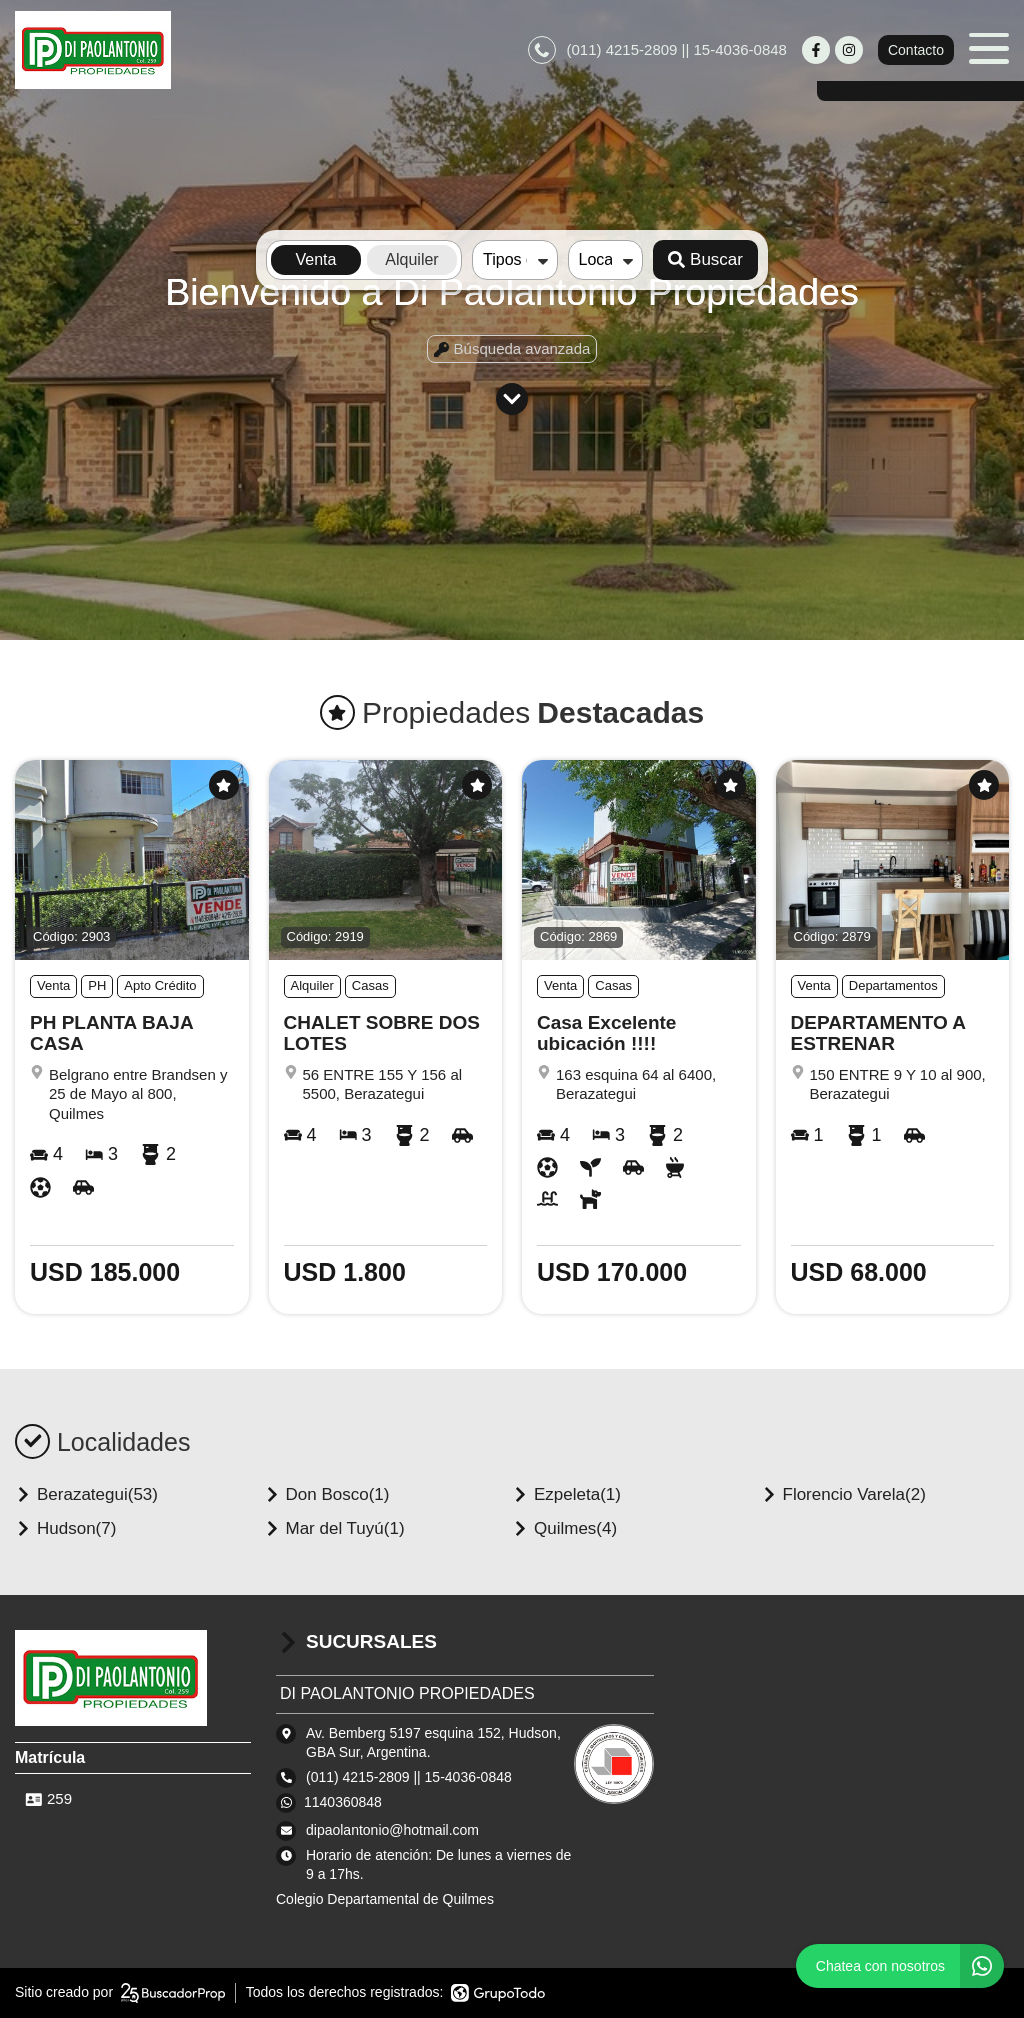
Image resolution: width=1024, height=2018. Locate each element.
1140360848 (343, 1802)
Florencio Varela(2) (843, 1494)
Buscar (705, 259)
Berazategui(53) (86, 1494)
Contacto (916, 50)
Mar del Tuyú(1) (334, 1528)
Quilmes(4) (564, 1528)
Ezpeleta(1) (566, 1494)
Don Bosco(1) (327, 1494)
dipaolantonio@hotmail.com (392, 1830)
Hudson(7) (65, 1528)
